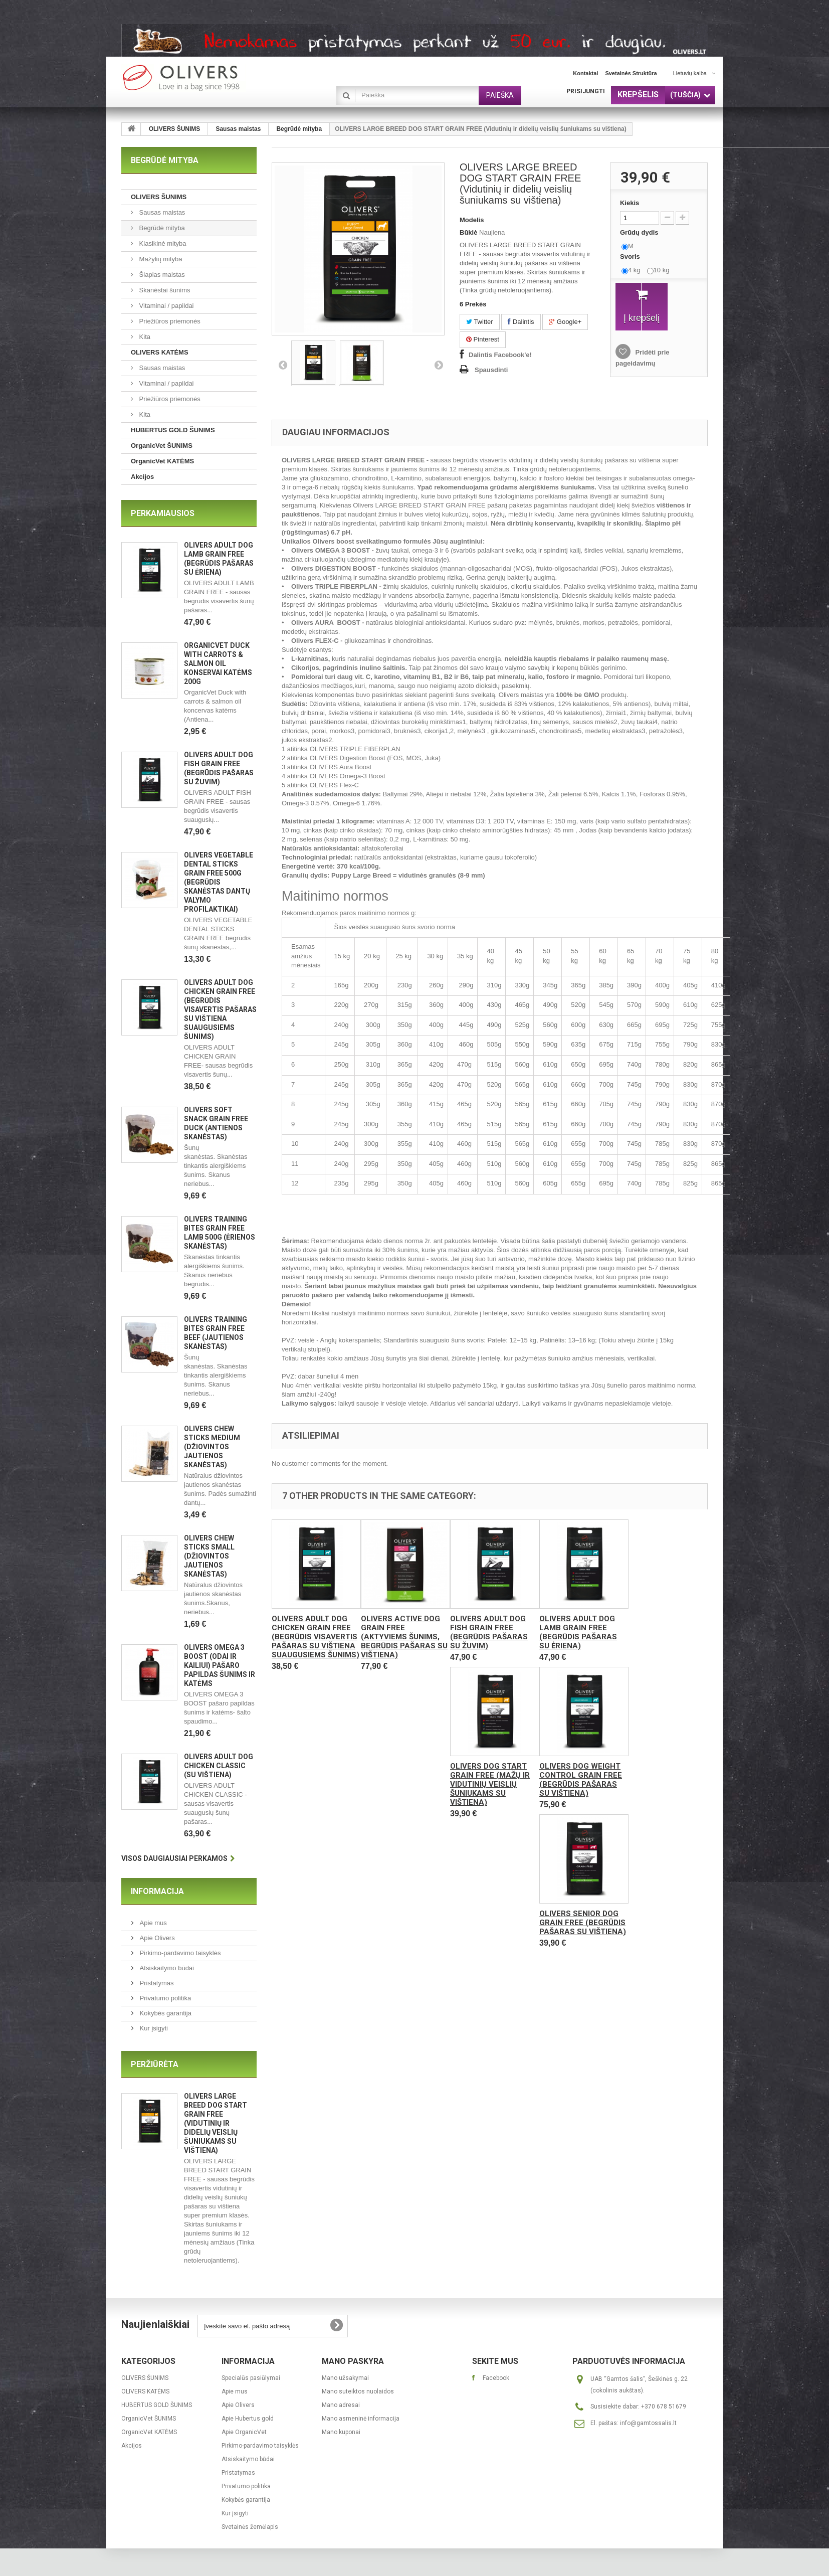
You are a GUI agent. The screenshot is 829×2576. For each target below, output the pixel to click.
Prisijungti (585, 91)
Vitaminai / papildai (165, 305)
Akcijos (142, 476)
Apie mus (152, 1923)
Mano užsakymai (345, 2377)
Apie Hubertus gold (248, 2418)
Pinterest (482, 339)
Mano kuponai (341, 2432)
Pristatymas (156, 1983)
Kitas (439, 365)
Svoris (631, 256)
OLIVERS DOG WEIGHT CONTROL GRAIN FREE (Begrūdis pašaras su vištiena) (580, 1780)
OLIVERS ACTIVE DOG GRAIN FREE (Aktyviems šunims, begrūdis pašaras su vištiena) (404, 1636)
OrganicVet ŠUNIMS (161, 445)
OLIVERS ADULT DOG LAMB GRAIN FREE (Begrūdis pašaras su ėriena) (578, 1632)
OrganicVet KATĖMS (162, 461)
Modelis (472, 220)
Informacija (157, 1891)
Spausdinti (491, 370)
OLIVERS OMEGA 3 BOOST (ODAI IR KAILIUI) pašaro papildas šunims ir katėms (219, 1665)
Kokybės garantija (164, 2013)
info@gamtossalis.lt (648, 2423)
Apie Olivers (156, 1938)
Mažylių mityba (159, 259)
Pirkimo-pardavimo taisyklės (179, 1953)
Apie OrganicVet (244, 2432)
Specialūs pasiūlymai (251, 2377)
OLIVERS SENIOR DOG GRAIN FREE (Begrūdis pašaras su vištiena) (582, 1922)
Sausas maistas (238, 128)
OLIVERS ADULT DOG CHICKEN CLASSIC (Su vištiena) (218, 1766)
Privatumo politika (164, 1998)
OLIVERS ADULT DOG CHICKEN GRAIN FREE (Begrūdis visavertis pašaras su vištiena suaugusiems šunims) (220, 1009)
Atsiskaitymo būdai (166, 1968)
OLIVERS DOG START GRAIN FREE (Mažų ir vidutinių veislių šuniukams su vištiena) (490, 1784)
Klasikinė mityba (161, 243)
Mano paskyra (353, 2361)
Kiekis (629, 203)
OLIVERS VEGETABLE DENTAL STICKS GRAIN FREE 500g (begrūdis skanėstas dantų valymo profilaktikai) (218, 882)
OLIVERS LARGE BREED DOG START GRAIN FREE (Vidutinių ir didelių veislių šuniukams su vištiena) (215, 2123)
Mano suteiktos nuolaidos (358, 2391)
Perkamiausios (162, 513)
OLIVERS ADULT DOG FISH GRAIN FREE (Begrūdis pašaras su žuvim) (489, 1632)
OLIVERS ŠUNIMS (174, 128)
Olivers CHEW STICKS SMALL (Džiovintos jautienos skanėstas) (209, 1556)
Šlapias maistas (161, 274)
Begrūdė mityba (299, 128)
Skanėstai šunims (163, 290)
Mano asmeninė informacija (360, 2418)
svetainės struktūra (631, 73)
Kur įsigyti (153, 2028)
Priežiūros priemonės (168, 321)
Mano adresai (341, 2405)
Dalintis (521, 321)
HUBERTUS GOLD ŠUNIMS (173, 430)
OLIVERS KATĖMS (159, 352)
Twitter (479, 321)
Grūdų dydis (640, 232)
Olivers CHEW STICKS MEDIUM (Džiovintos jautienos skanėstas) (212, 1447)
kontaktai (585, 73)
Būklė (468, 232)
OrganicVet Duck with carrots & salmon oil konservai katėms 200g (218, 663)
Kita (143, 336)
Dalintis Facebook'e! (500, 355)
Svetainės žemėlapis (250, 2526)
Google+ (565, 321)
